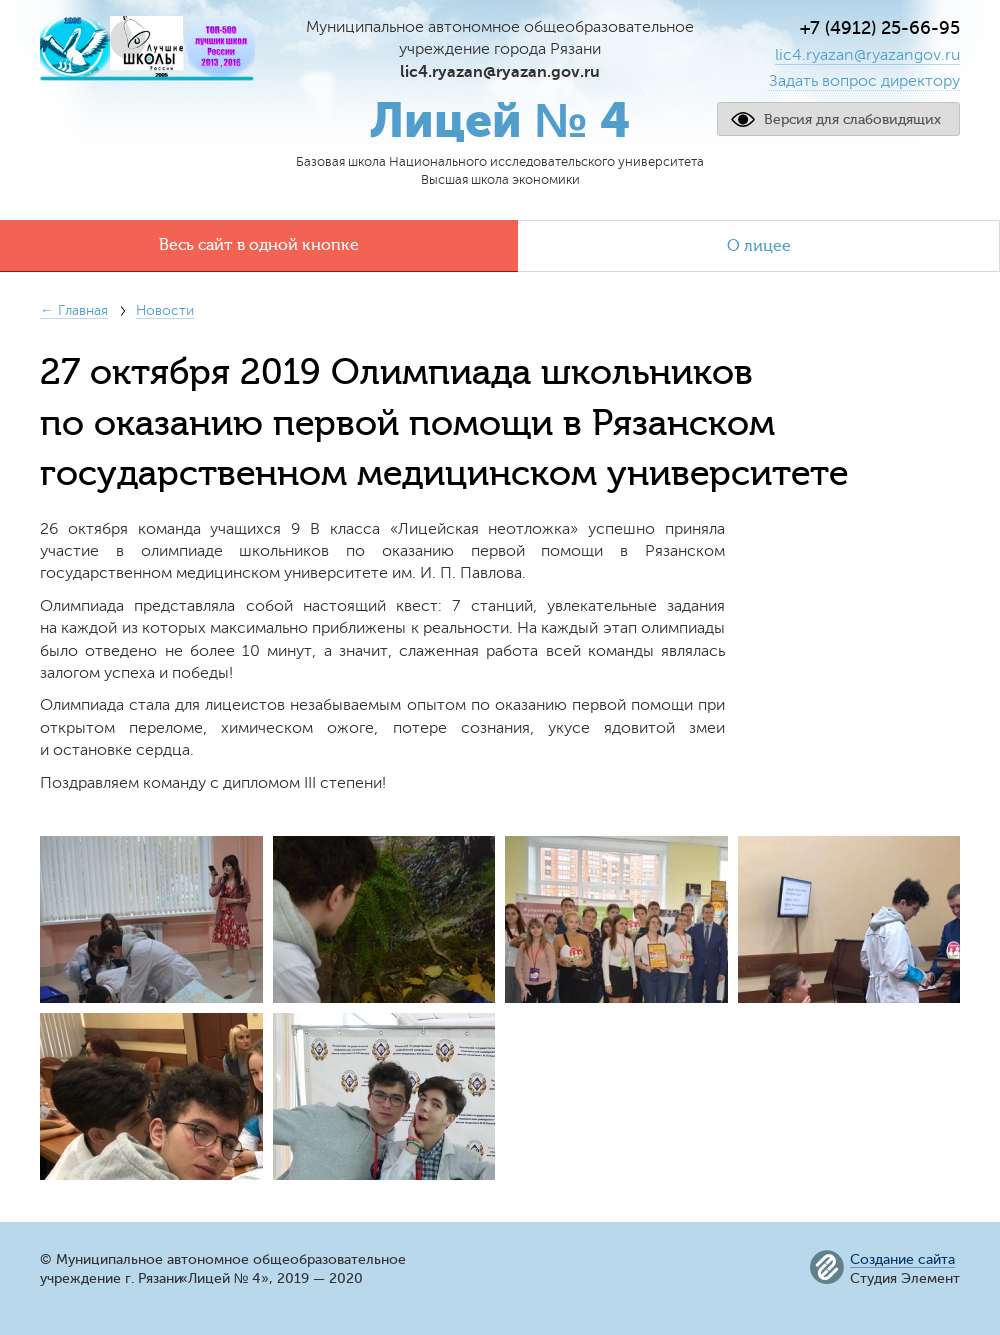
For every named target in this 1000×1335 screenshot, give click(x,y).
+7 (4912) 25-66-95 (880, 28)
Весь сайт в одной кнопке (259, 245)
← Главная (74, 310)
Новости (165, 310)
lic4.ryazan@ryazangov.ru (867, 55)
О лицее (759, 246)
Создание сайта (902, 1260)
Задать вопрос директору (864, 81)
